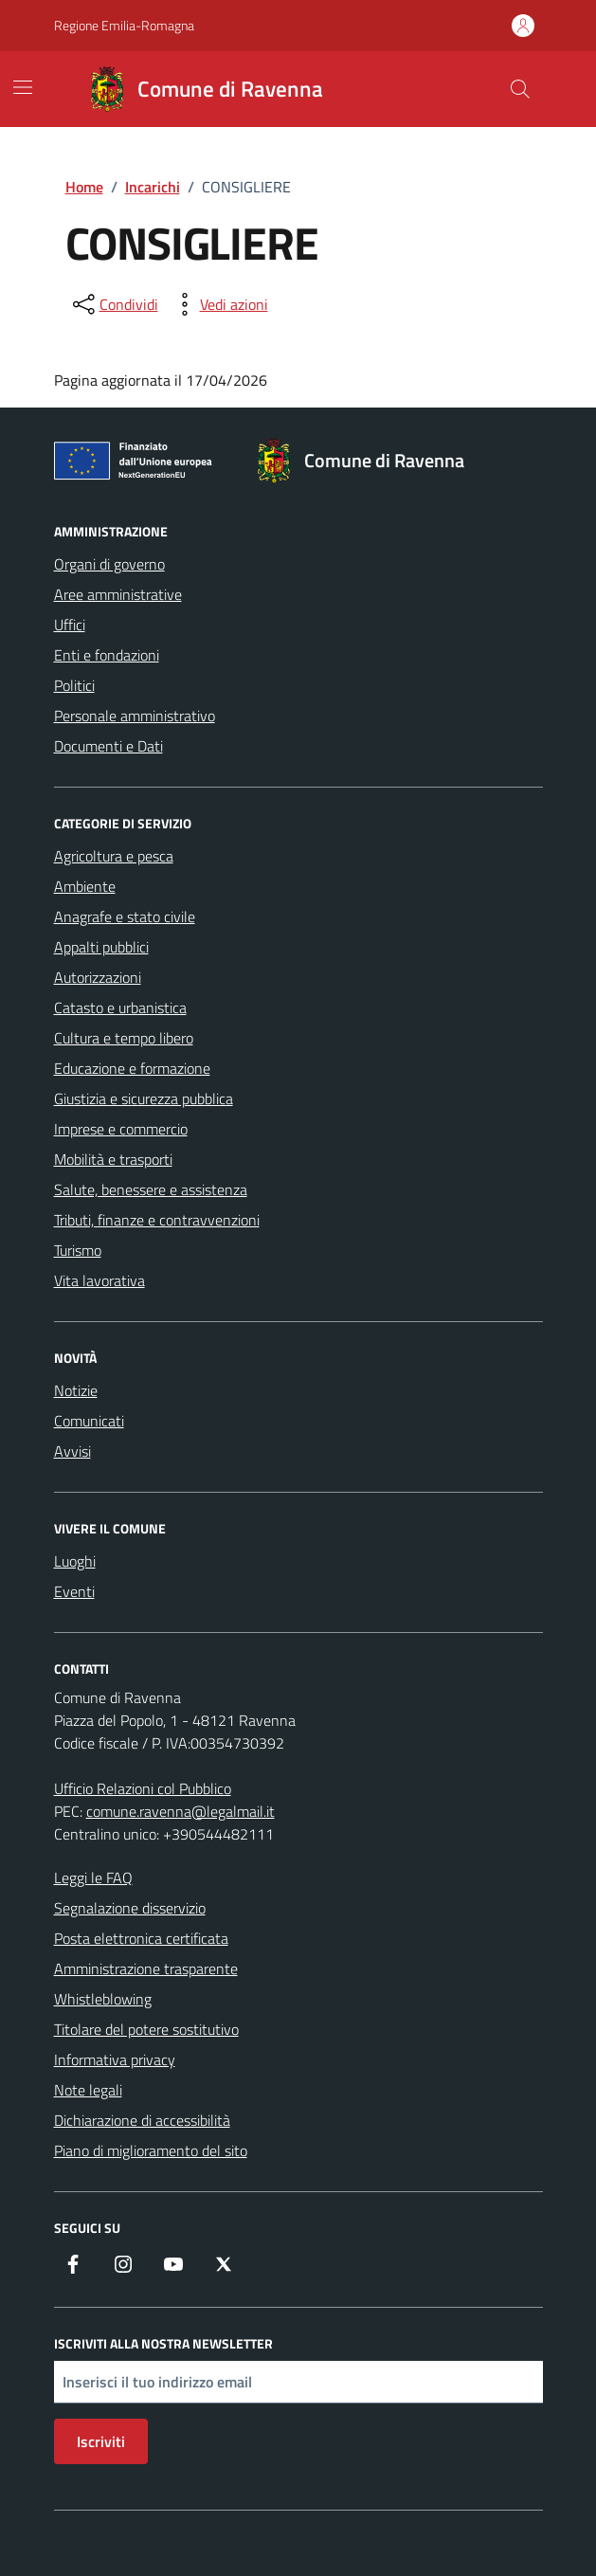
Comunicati (89, 1420)
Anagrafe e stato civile (124, 916)
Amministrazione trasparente (146, 1968)
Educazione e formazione (132, 1068)
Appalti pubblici (101, 946)
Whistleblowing (103, 1998)
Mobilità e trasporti (113, 1159)
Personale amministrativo (134, 715)
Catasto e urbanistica (120, 1007)
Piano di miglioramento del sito (150, 2150)
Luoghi (75, 1561)
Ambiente (85, 886)
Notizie (76, 1390)
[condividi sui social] (113, 304)
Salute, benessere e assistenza (150, 1189)
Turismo (77, 1250)
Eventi (74, 1591)
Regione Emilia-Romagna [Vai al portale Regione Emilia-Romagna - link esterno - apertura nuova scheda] (124, 25)
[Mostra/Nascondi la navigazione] (22, 87)
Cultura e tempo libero (123, 1037)
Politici (74, 685)
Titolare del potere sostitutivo (146, 2029)
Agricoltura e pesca (113, 855)
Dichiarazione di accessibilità (142, 2120)
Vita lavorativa (99, 1280)
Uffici (69, 624)
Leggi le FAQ (93, 1877)
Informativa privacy (114, 2059)
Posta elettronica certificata (141, 1938)
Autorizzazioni (97, 977)
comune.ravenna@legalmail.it (180, 1811)
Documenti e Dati (108, 746)
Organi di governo (109, 564)
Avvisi (72, 1451)
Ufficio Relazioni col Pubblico (142, 1788)
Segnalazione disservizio (130, 1907)
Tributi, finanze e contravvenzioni (157, 1219)
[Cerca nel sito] (519, 89)
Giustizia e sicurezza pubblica (143, 1098)
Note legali (88, 2089)
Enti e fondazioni (106, 655)
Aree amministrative (118, 594)
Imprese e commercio (121, 1128)
